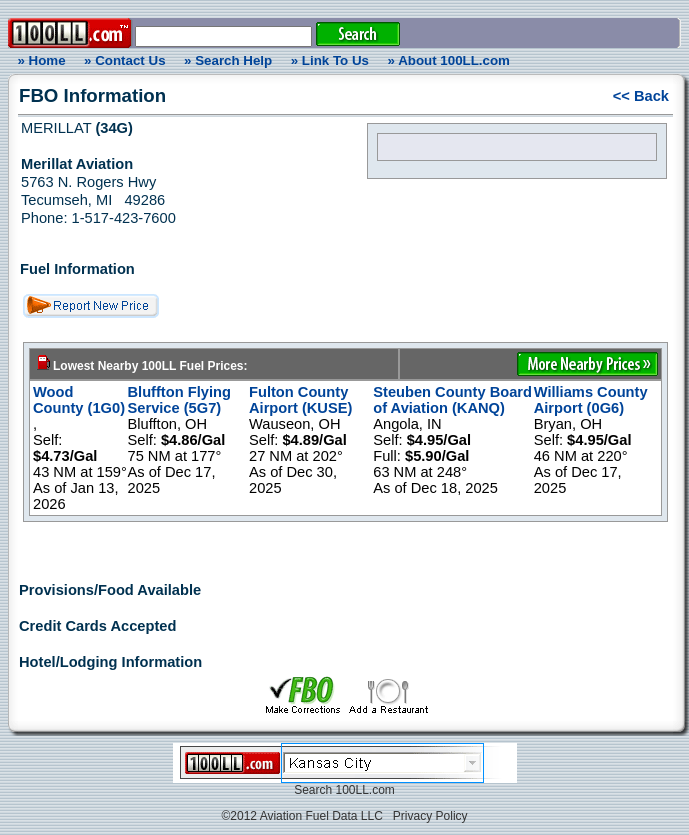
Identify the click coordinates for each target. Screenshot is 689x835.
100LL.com (364, 790)
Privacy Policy (430, 816)
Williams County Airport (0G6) (591, 400)
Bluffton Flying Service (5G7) (179, 400)
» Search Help (228, 60)
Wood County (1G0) (79, 400)
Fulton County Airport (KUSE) (300, 400)
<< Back (641, 96)
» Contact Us (124, 60)
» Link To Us (330, 60)
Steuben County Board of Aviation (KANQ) (452, 400)
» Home (38, 60)
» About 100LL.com (449, 60)
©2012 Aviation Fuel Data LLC (301, 816)
